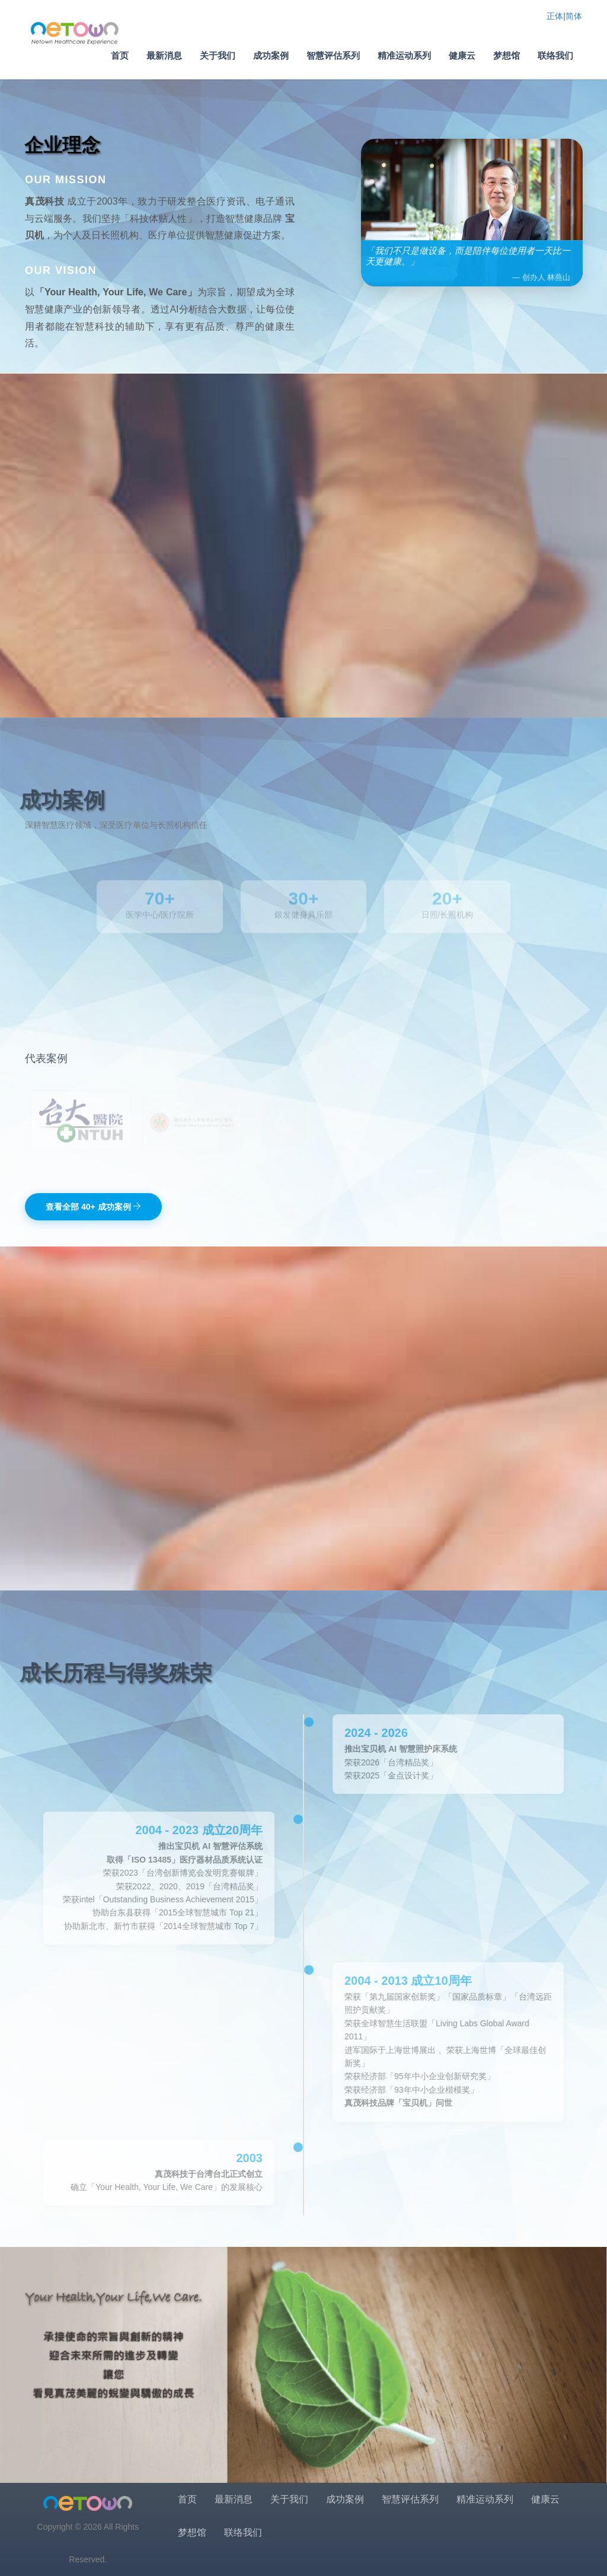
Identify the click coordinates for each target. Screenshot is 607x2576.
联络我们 (555, 55)
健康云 (462, 55)
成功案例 (271, 55)
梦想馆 (506, 55)
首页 (120, 55)
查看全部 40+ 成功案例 (93, 1207)
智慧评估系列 (333, 55)
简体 (574, 16)
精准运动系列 (404, 55)
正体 (555, 16)
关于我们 (217, 55)
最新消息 (164, 55)
